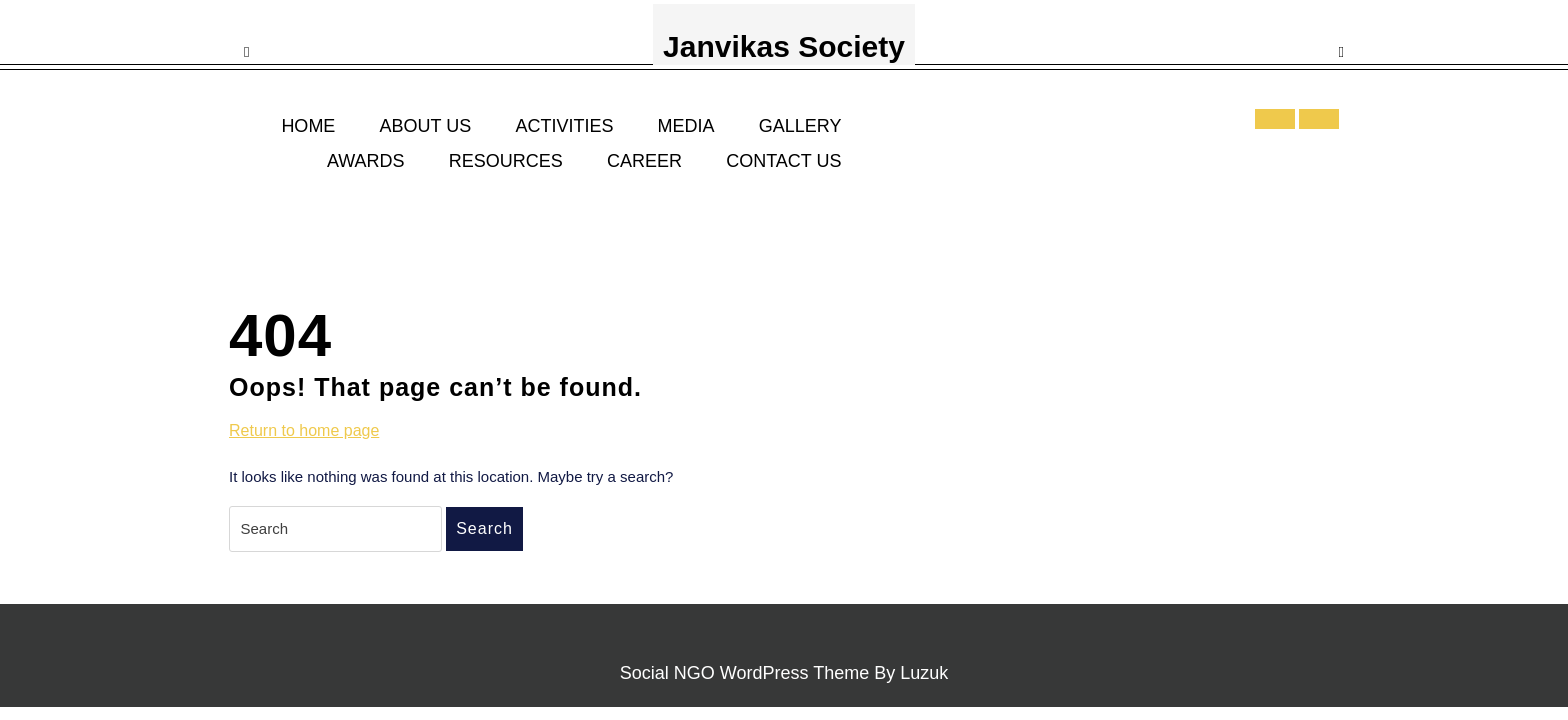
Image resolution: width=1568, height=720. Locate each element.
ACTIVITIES (564, 126)
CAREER (644, 161)
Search (484, 528)
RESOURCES (506, 161)
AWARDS (366, 161)
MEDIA (686, 126)
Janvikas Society (784, 46)
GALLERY (800, 126)
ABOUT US (426, 126)
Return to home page (304, 431)
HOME (308, 126)
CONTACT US (783, 161)
